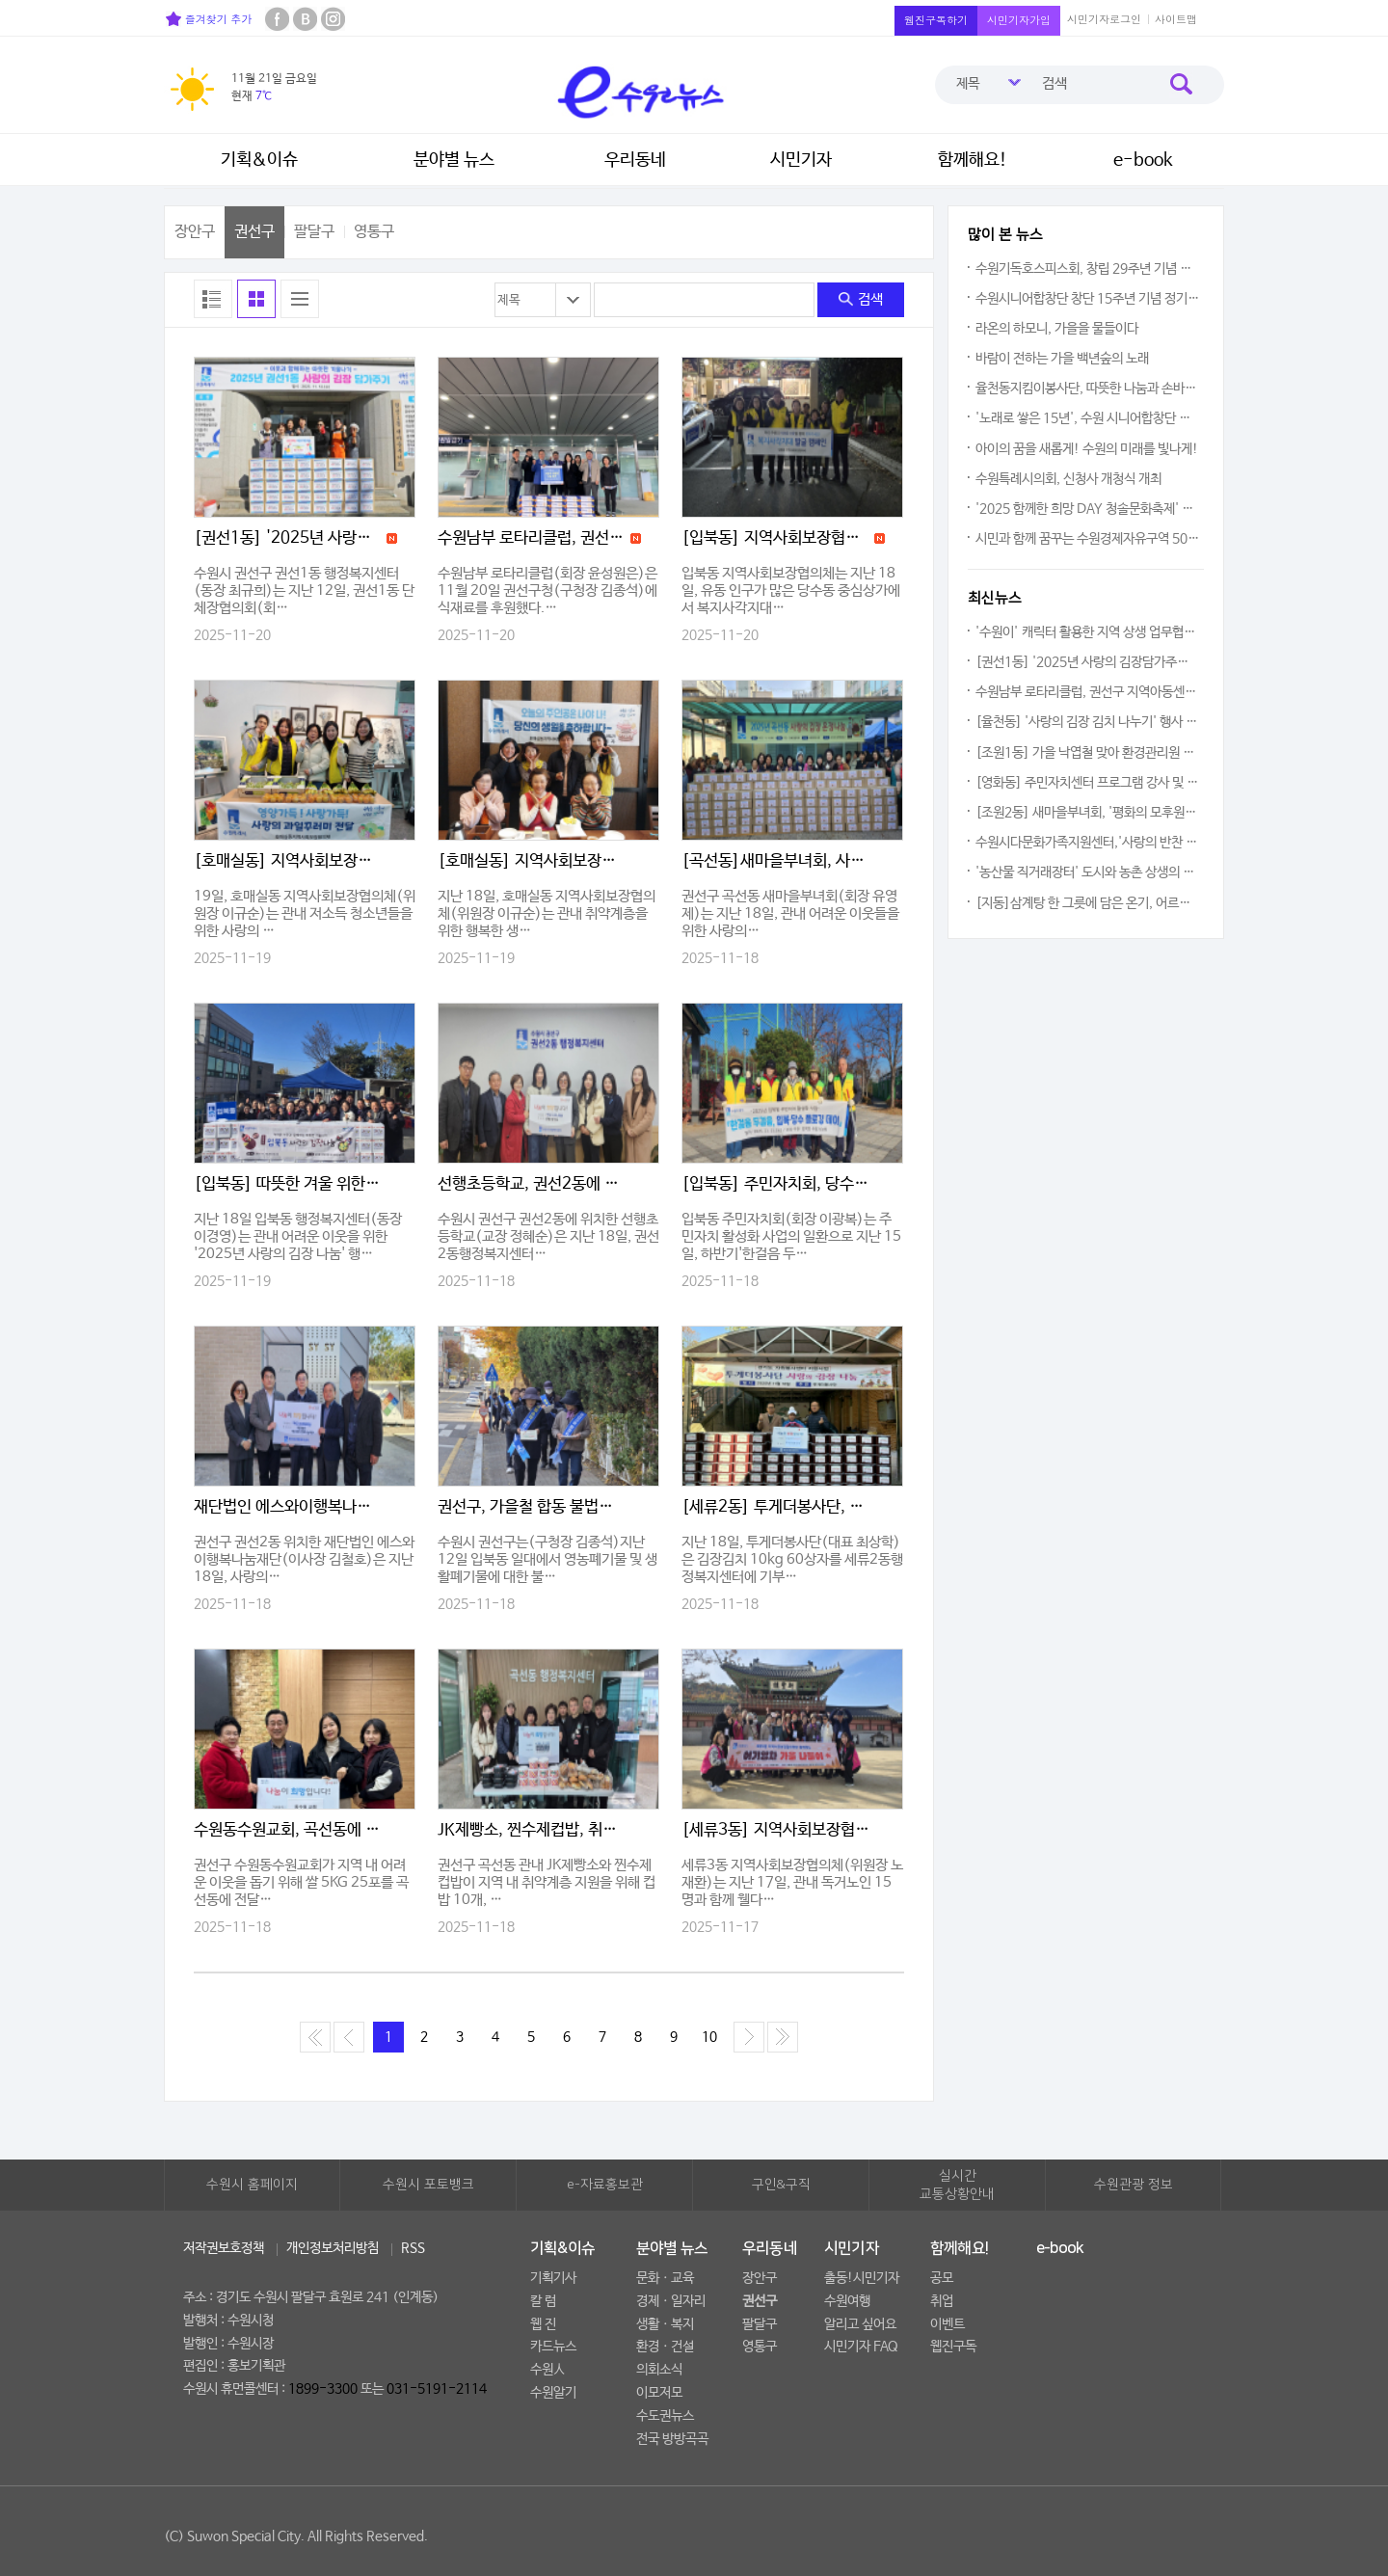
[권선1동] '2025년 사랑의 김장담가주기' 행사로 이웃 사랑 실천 (288, 538)
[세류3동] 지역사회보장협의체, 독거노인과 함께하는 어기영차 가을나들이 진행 (775, 1830)
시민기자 (801, 160)
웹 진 (543, 2324)
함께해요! (972, 160)
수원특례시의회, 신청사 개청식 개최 (1068, 479)
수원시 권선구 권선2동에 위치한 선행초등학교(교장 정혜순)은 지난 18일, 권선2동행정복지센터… (548, 1236)
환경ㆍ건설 (665, 2346)
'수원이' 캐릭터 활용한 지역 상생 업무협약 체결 (1087, 632)
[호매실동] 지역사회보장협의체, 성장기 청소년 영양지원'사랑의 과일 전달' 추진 (288, 861)
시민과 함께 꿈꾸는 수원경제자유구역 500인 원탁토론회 (1087, 539)
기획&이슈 (259, 160)
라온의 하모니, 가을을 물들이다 (1056, 328)
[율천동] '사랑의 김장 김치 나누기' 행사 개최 (1087, 722)
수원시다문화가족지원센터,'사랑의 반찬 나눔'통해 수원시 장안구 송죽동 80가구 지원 (1087, 842)
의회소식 (659, 2369)
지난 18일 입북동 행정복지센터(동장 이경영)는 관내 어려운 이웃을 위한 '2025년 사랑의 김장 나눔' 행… (298, 1236)
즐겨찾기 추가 (209, 19)
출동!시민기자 (861, 2278)
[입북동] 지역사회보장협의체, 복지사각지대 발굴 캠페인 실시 (775, 538)
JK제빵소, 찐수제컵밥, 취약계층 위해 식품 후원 (532, 1830)
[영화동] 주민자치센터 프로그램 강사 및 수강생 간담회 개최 (1087, 783)
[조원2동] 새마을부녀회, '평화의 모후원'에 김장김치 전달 (1087, 812)
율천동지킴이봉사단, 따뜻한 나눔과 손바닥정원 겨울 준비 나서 (1087, 388)
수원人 (547, 2369)
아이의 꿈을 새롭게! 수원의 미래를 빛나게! (1086, 449)
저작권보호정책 (223, 2248)
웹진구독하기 (936, 20)
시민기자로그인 (1104, 19)
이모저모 (659, 2393)
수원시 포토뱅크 (428, 2184)
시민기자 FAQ (861, 2346)
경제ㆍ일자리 (671, 2301)
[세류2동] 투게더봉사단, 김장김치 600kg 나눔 (775, 1507)
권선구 (254, 232)
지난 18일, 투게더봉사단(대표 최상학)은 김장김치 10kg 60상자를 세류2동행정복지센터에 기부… (792, 1559)
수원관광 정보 (1133, 2184)
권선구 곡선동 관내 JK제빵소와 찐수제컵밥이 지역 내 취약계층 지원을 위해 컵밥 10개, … (546, 1882)
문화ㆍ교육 (665, 2278)
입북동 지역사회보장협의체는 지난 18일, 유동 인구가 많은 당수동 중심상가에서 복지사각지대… (790, 590)
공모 (941, 2278)
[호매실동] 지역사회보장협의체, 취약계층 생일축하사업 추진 (532, 861)
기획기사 (553, 2278)
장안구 (194, 232)
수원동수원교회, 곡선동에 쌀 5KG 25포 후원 (288, 1830)
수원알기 (553, 2393)
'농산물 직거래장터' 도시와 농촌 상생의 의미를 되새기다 (1087, 872)
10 (709, 2037)
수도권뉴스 (665, 2416)
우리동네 (635, 160)
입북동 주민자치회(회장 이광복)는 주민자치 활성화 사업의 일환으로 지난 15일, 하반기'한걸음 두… (791, 1236)
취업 (941, 2301)
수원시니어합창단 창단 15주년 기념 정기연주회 (1087, 299)
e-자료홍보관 (605, 2184)
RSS (413, 2248)
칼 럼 (543, 2301)
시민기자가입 (1019, 20)
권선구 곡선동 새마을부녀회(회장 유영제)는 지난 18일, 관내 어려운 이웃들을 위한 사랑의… (790, 913)
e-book (1143, 160)
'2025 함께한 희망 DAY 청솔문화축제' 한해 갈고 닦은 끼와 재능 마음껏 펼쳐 (1087, 509)
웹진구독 (953, 2346)
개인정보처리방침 (332, 2248)
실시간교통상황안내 (957, 2185)
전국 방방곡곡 (672, 2439)
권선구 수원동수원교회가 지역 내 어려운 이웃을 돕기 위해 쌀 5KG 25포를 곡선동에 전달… (301, 1882)
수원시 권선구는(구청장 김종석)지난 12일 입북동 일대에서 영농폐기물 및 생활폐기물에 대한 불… (547, 1559)
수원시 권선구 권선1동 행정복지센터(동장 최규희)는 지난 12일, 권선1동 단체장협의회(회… (304, 590)
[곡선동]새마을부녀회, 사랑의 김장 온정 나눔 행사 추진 (775, 861)
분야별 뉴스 (454, 160)
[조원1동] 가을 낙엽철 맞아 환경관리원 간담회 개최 (1087, 753)
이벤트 (947, 2324)
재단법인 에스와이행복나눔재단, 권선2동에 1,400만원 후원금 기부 (288, 1507)
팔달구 (314, 232)
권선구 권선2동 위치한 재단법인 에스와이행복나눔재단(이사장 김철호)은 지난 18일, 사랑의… (304, 1559)
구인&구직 (781, 2184)
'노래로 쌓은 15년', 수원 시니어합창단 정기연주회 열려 (1087, 418)
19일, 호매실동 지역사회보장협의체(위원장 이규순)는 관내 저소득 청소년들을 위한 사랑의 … (304, 913)
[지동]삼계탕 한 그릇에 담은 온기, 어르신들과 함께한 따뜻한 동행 (1087, 903)
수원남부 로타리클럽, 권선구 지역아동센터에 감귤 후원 (532, 538)
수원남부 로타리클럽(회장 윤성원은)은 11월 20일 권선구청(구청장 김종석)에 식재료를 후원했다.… (547, 590)
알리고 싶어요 (860, 2324)
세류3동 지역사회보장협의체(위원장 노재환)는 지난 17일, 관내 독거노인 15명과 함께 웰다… (792, 1882)
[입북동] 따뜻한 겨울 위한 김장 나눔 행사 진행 (288, 1184)
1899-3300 (323, 2389)
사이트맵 (1176, 19)
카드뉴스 (553, 2346)
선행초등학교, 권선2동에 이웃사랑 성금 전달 (532, 1184)
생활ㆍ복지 (665, 2324)
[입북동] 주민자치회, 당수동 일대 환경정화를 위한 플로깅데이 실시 (775, 1184)
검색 (861, 299)
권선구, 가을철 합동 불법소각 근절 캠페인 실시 (532, 1507)
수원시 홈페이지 (252, 2184)
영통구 (374, 232)
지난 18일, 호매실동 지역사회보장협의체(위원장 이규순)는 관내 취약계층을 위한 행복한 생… (546, 913)
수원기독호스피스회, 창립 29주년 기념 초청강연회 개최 (1087, 269)
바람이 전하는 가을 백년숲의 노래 (1062, 358)
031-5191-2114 (437, 2389)
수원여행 (847, 2301)
